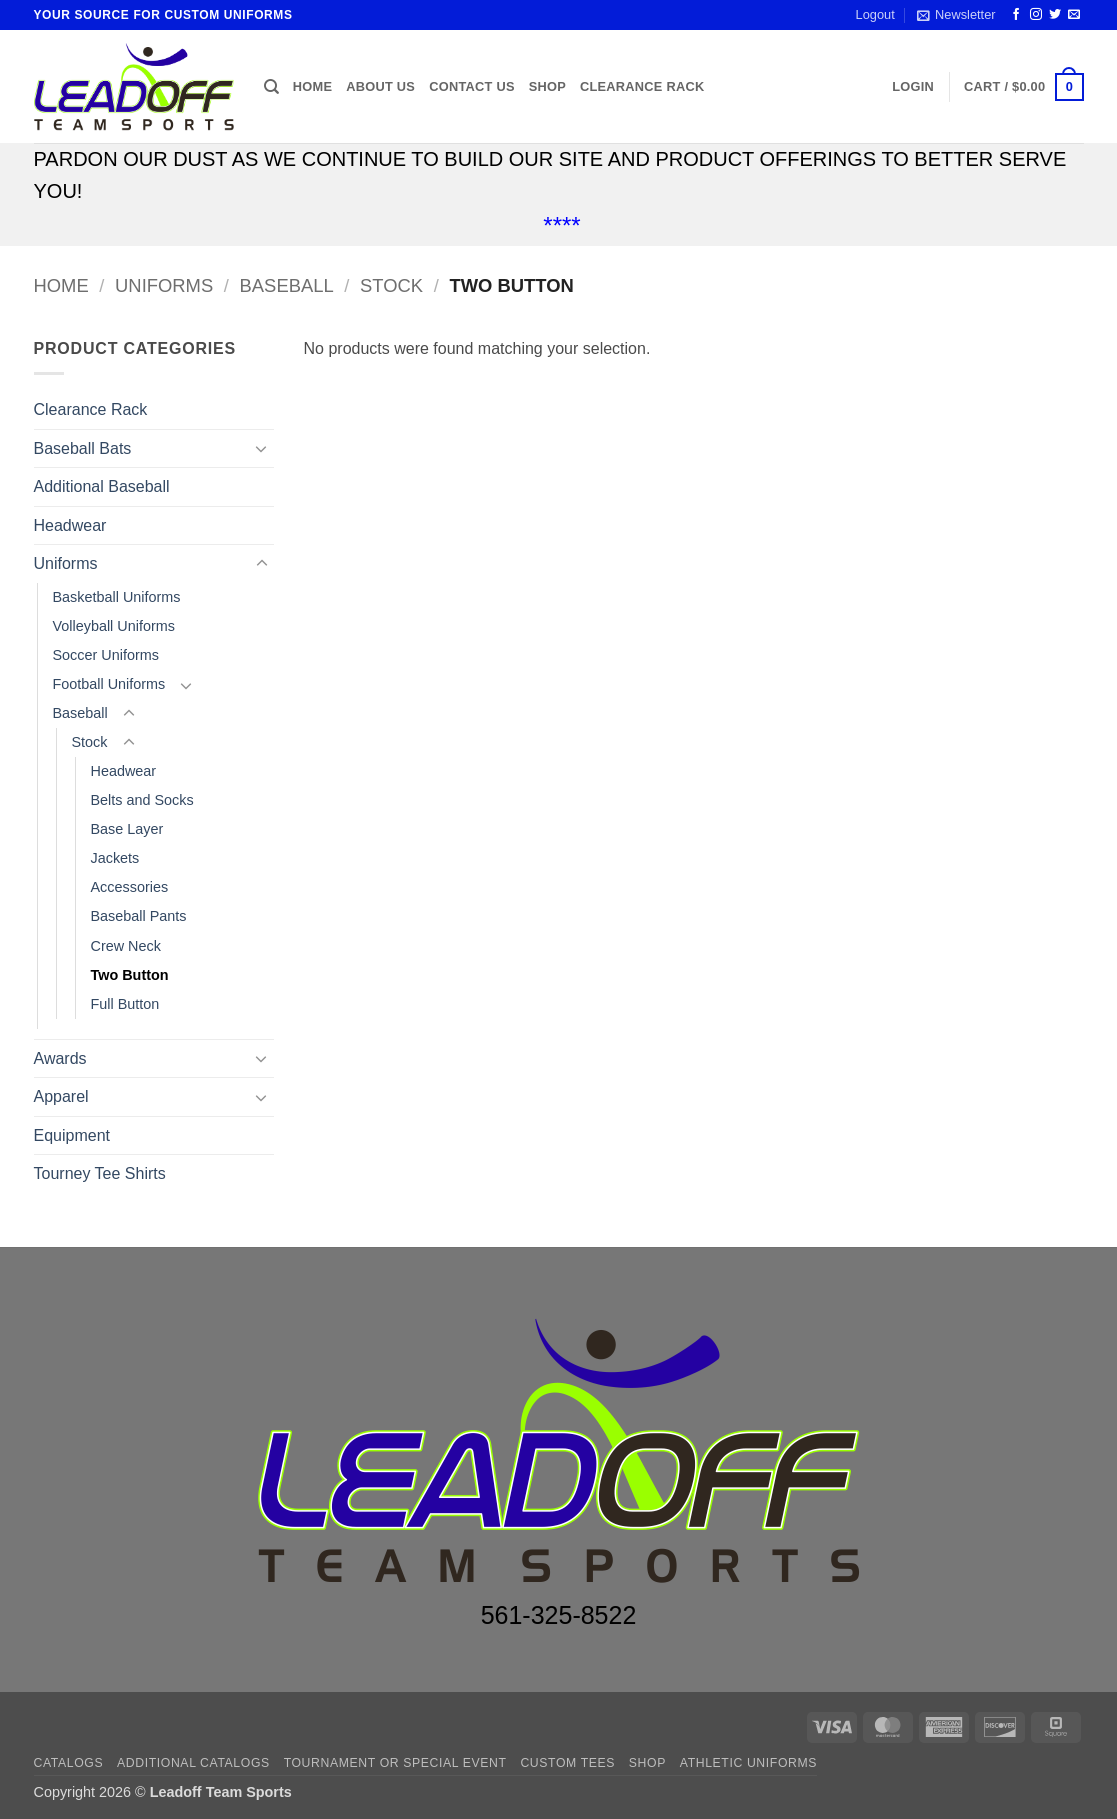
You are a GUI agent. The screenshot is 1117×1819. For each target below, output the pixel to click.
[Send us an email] (1074, 15)
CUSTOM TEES (567, 1763)
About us (380, 86)
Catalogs (69, 1763)
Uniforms (164, 285)
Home (312, 86)
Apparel (61, 1096)
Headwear (70, 525)
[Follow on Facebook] (1016, 15)
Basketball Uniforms (117, 597)
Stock (391, 285)
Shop (547, 86)
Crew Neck (126, 946)
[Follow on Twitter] (1055, 15)
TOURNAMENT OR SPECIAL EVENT (395, 1763)
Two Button (130, 975)
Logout (875, 14)
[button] (956, 15)
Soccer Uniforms (106, 655)
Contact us (472, 86)
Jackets (115, 858)
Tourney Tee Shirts (100, 1173)
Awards (60, 1058)
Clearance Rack (642, 86)
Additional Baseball (102, 486)
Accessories (130, 887)
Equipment (72, 1135)
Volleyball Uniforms (114, 626)
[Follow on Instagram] (1036, 15)
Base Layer (127, 829)
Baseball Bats (83, 448)
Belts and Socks (142, 800)
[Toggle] (262, 448)
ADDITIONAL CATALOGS (193, 1763)
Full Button (125, 1004)
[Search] (271, 87)
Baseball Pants (139, 916)
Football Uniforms (109, 684)
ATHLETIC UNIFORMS (748, 1763)
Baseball (287, 285)
